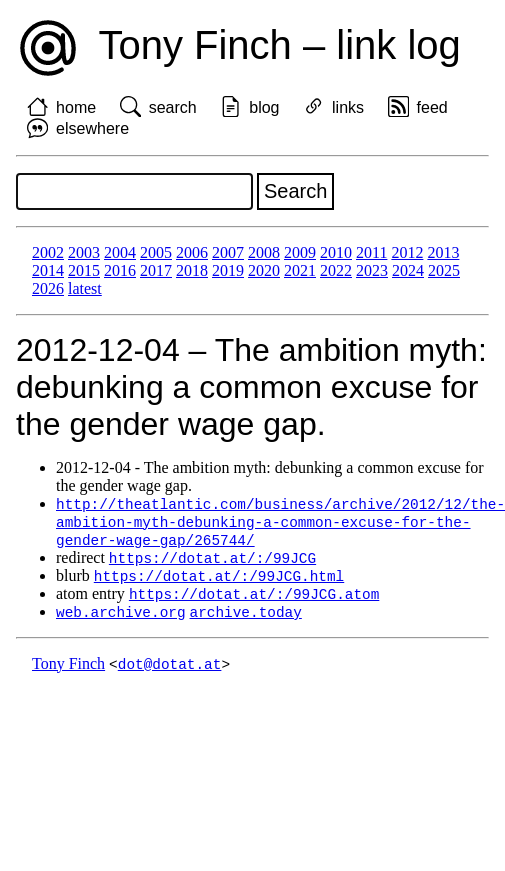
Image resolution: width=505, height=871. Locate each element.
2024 (408, 270)
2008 (264, 252)
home (76, 107)
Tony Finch (68, 671)
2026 (48, 288)
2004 (120, 252)
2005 (156, 252)
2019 (228, 270)
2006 (192, 252)
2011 (371, 252)
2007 (228, 252)
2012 (407, 252)
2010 (336, 252)
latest (85, 288)
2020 (264, 270)
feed (432, 107)
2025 (444, 270)
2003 (84, 252)
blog (264, 107)
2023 (372, 270)
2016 (120, 270)
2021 (300, 270)
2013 (443, 252)
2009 (300, 252)
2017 (156, 270)
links (348, 107)
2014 (48, 270)
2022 (336, 270)
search (173, 107)
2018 (192, 270)
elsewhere (92, 128)
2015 (84, 270)
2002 (48, 252)
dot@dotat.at (170, 671)
